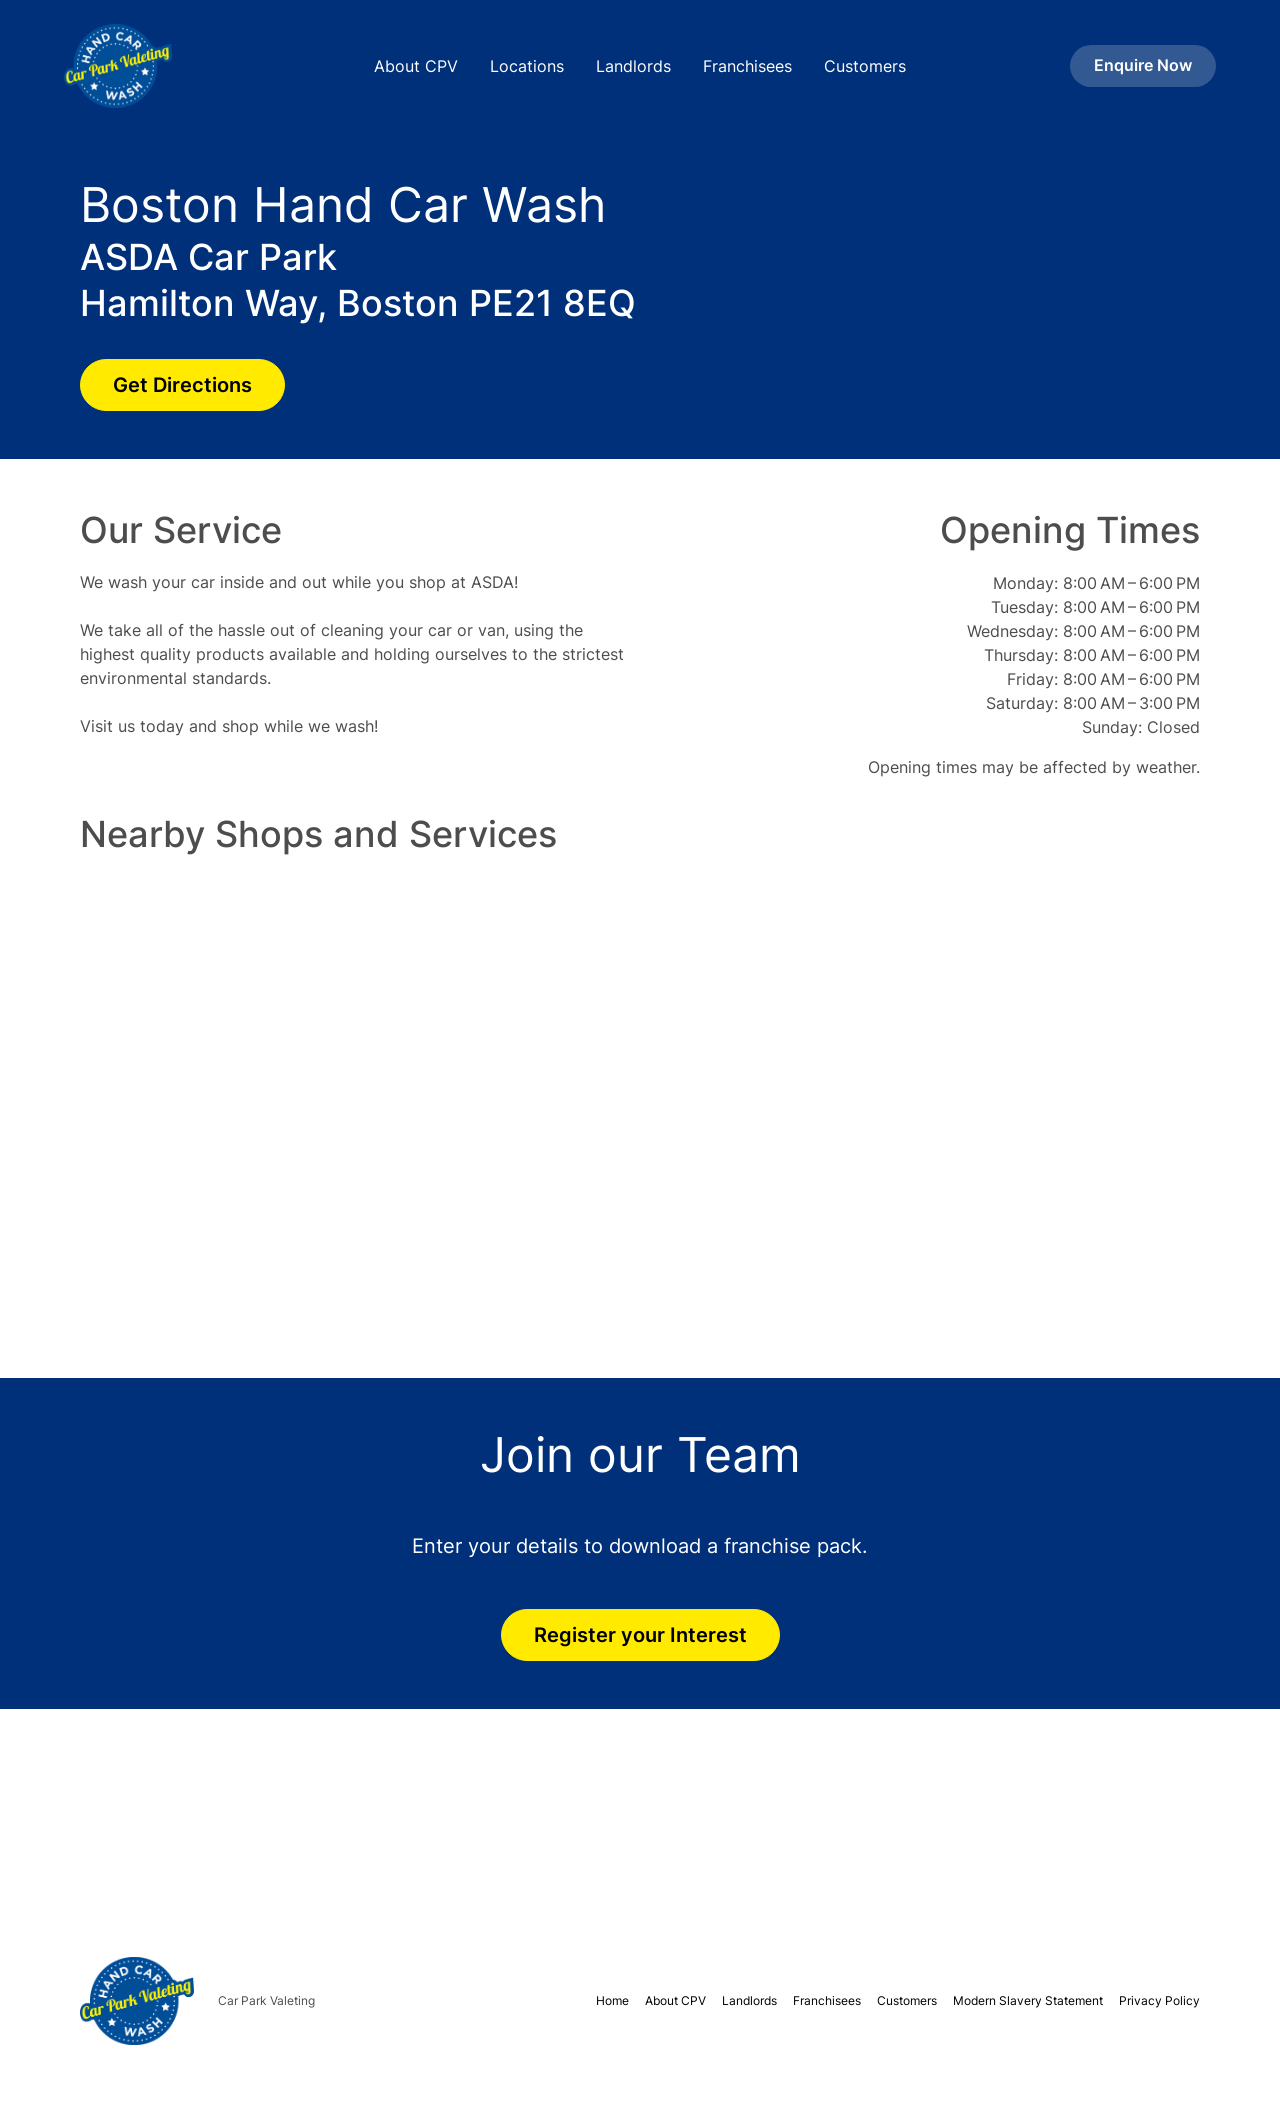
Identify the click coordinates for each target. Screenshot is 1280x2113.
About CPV (416, 66)
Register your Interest (640, 1635)
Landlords (633, 66)
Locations (527, 66)
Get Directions (182, 385)
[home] (184, 66)
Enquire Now (1143, 65)
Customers (865, 66)
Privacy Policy (1159, 2000)
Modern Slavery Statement (1028, 2000)
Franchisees (747, 66)
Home (612, 2000)
